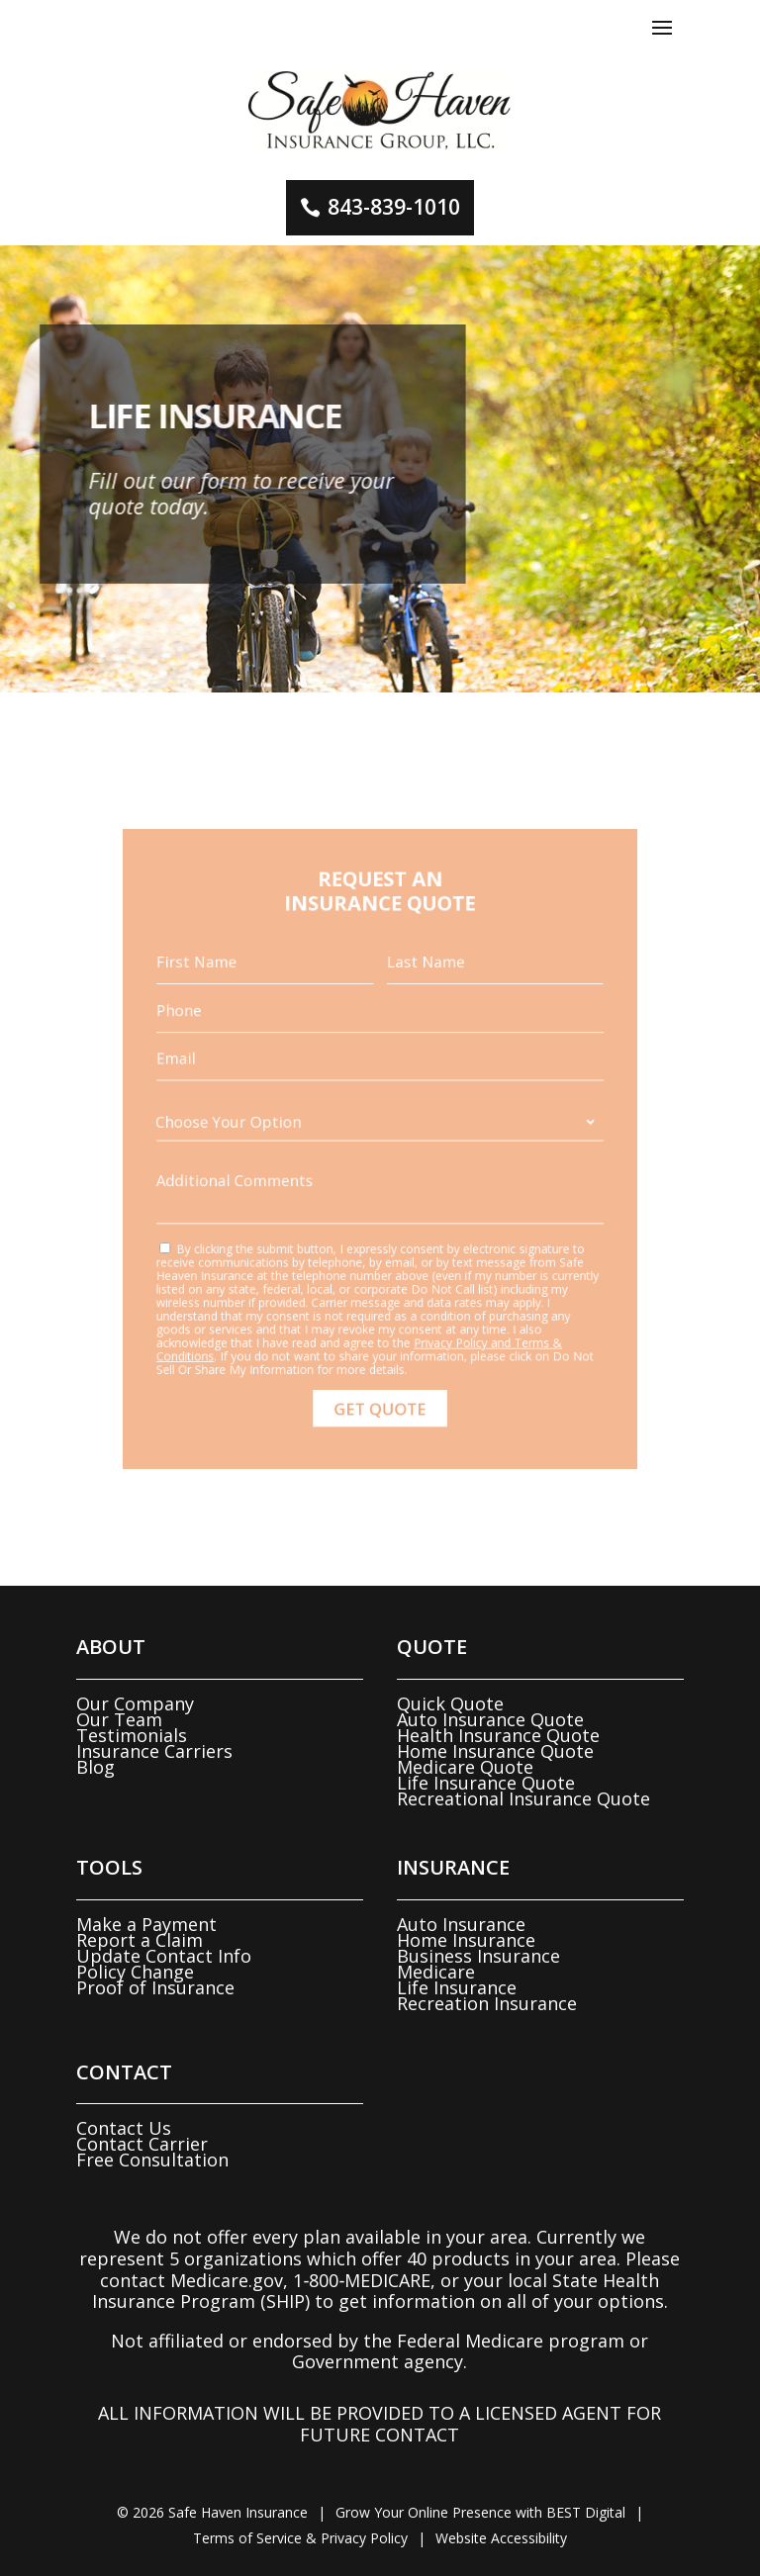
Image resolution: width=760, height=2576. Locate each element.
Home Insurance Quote (495, 1751)
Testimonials (131, 1735)
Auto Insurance (461, 1924)
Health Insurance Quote (498, 1735)
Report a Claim (139, 1940)
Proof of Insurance (155, 1987)
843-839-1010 (394, 207)
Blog (95, 1767)
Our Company (135, 1703)
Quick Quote (450, 1703)
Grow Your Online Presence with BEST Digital (480, 2512)
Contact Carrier (142, 2144)
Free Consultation (152, 2159)
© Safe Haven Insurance (212, 2512)
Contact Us (123, 2128)
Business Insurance (478, 1956)
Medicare (436, 1971)
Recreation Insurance (487, 2003)
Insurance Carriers (154, 1751)
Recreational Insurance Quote (523, 1798)
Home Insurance (466, 1940)
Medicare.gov (226, 2280)
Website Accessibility (501, 2538)
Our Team (119, 1719)
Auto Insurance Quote (490, 1719)
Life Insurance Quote (486, 1782)
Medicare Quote (465, 1767)
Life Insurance (457, 1987)
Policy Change (135, 1971)
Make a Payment (146, 1924)
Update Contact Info (163, 1956)
